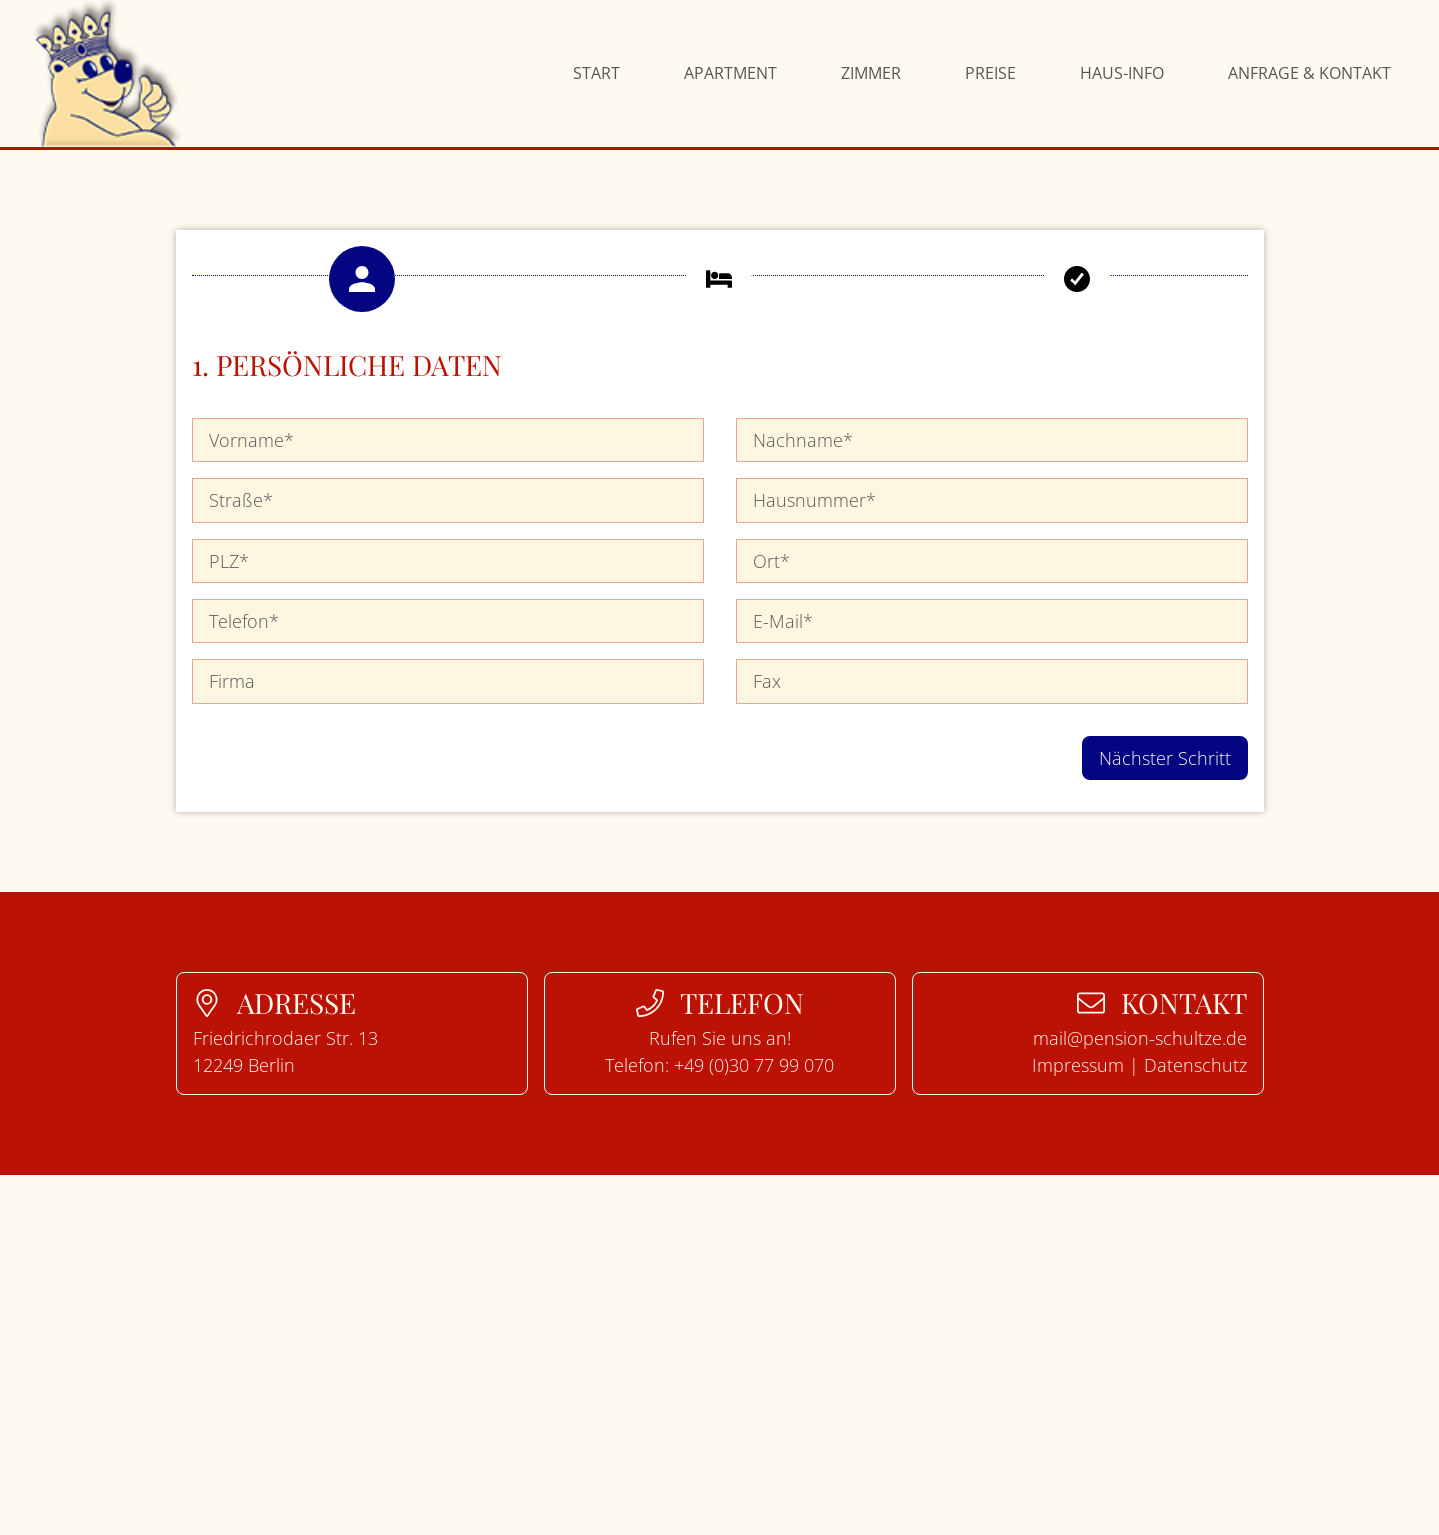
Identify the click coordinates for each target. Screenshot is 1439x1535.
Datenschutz (1195, 1065)
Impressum (1078, 1065)
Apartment (730, 73)
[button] (362, 279)
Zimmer (871, 73)
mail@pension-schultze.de (1140, 1038)
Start (596, 73)
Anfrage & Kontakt (1309, 73)
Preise (990, 73)
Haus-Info (1122, 73)
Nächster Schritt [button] (1165, 758)
